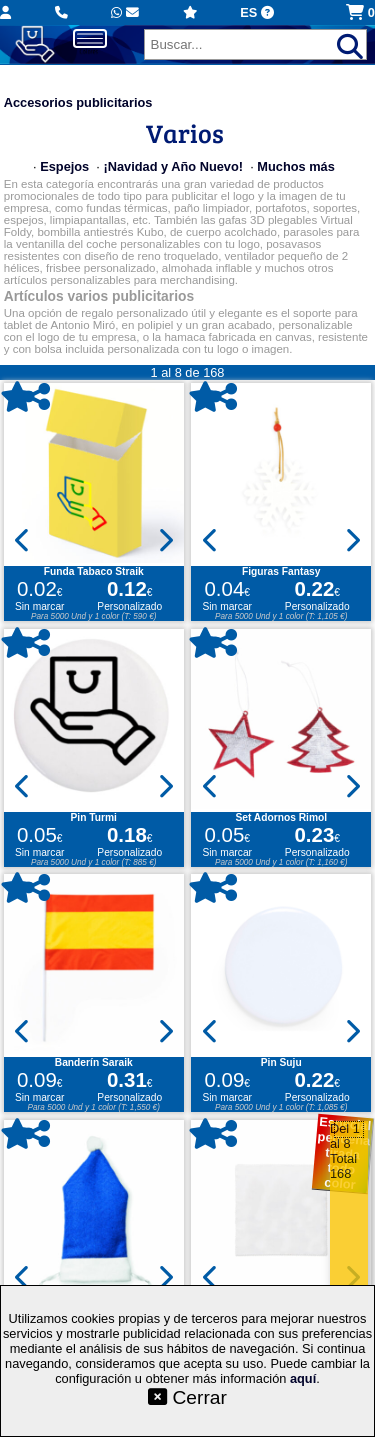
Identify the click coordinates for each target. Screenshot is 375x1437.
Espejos (64, 166)
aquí (303, 1378)
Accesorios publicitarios (78, 102)
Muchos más (296, 166)
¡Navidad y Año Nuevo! (173, 166)
